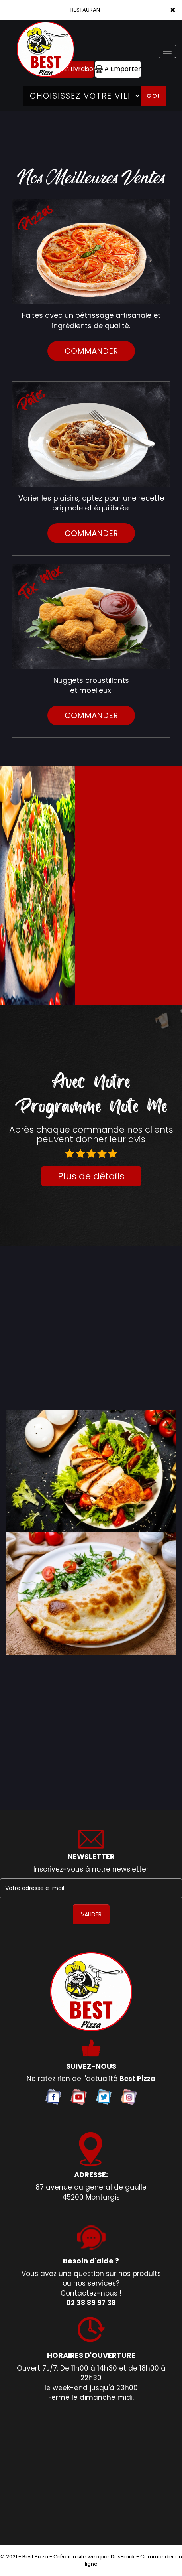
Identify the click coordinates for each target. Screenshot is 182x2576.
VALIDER (91, 1914)
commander (91, 351)
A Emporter (118, 68)
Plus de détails (91, 1176)
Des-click (123, 2556)
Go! (153, 96)
